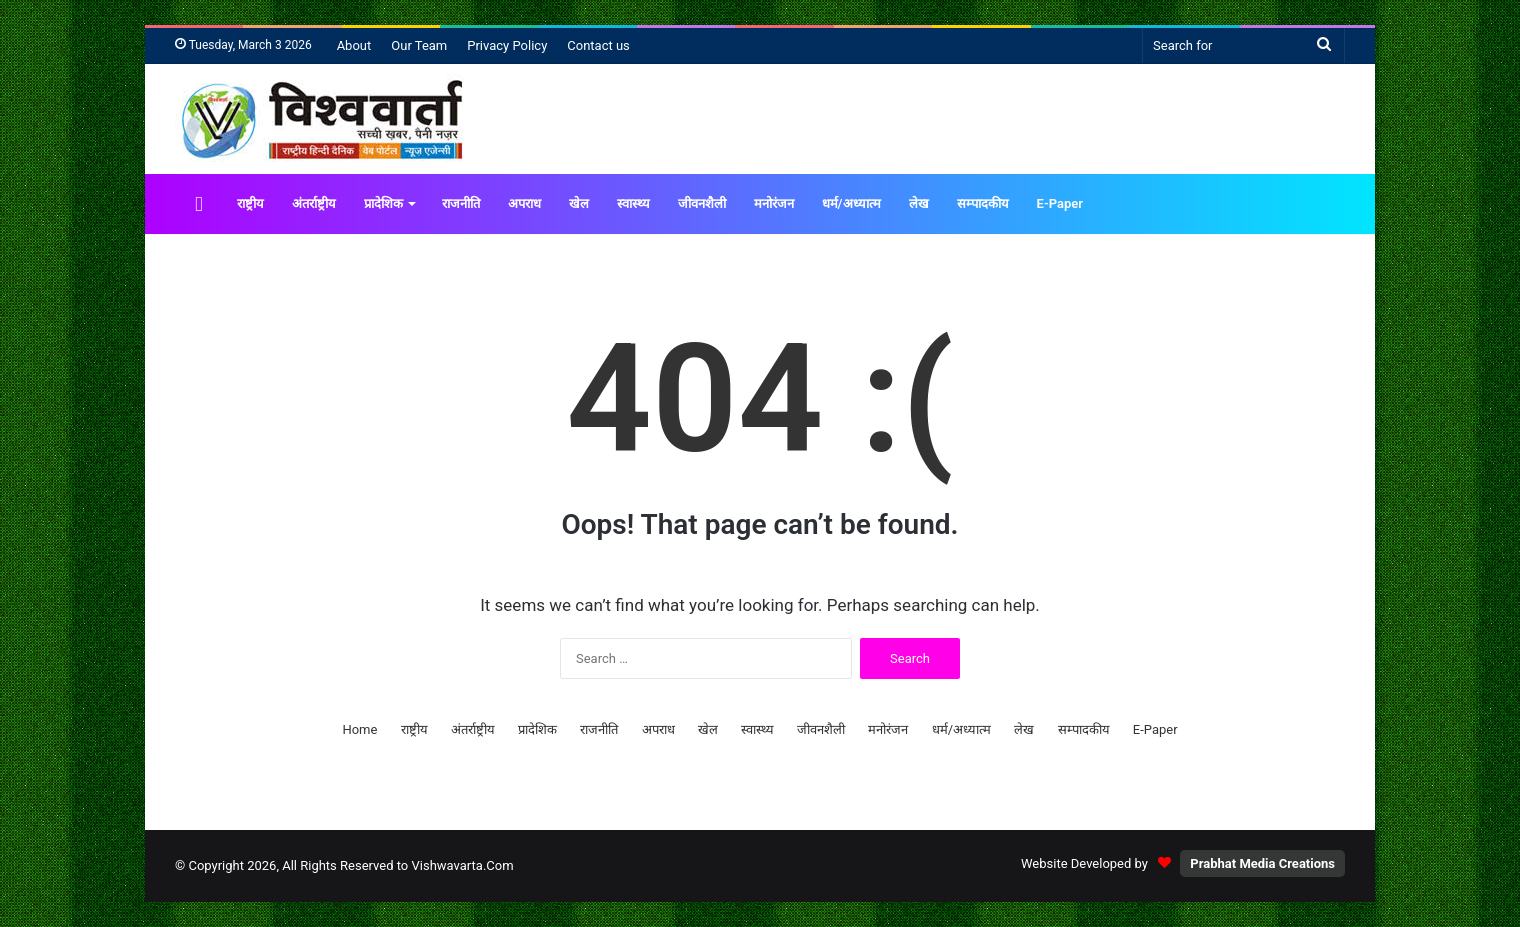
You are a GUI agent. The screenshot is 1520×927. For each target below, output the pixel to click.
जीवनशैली (702, 203)
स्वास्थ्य (633, 203)
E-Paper (1060, 203)
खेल (579, 203)
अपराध (524, 203)
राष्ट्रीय (250, 203)
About (354, 45)
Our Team (419, 45)
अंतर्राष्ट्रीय (314, 203)
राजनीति (461, 203)
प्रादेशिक (383, 203)
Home (359, 729)
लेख (919, 203)
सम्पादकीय (983, 203)
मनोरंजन (774, 203)
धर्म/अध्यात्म (851, 203)
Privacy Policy (507, 45)
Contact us (598, 45)
